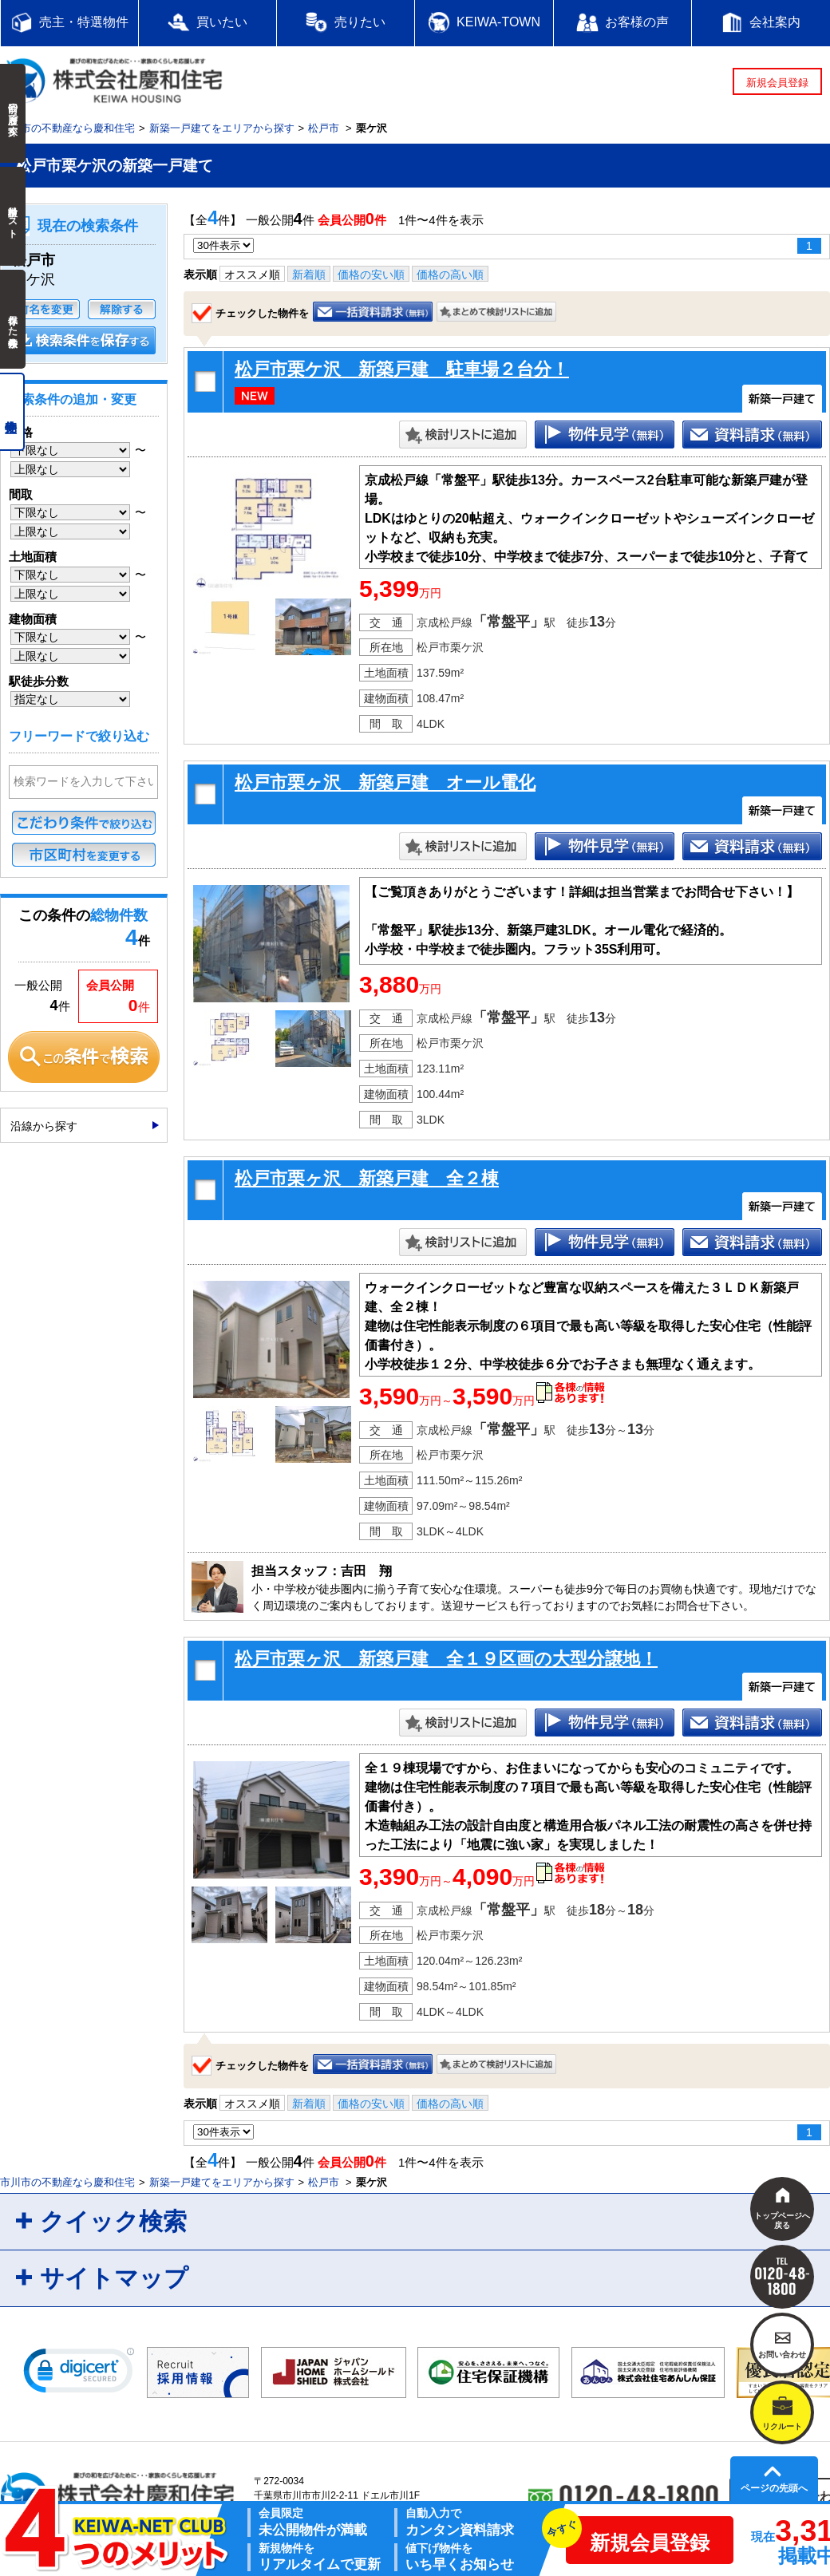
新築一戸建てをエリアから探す (221, 128)
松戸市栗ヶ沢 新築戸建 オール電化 (385, 782)
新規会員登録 (777, 83)
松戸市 (323, 128)
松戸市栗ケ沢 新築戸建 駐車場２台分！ (402, 369)
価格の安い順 (371, 274)
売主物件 (12, 412)
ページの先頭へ (774, 2488)
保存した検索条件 (12, 319)
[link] (79, 2374)
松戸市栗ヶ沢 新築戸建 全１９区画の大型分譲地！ (446, 1659)
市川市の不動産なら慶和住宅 (67, 128)
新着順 (309, 274)
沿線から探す (43, 1126)
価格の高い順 (450, 274)
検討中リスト (12, 216)
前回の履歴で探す (12, 113)
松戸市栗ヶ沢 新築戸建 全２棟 (367, 1178)
